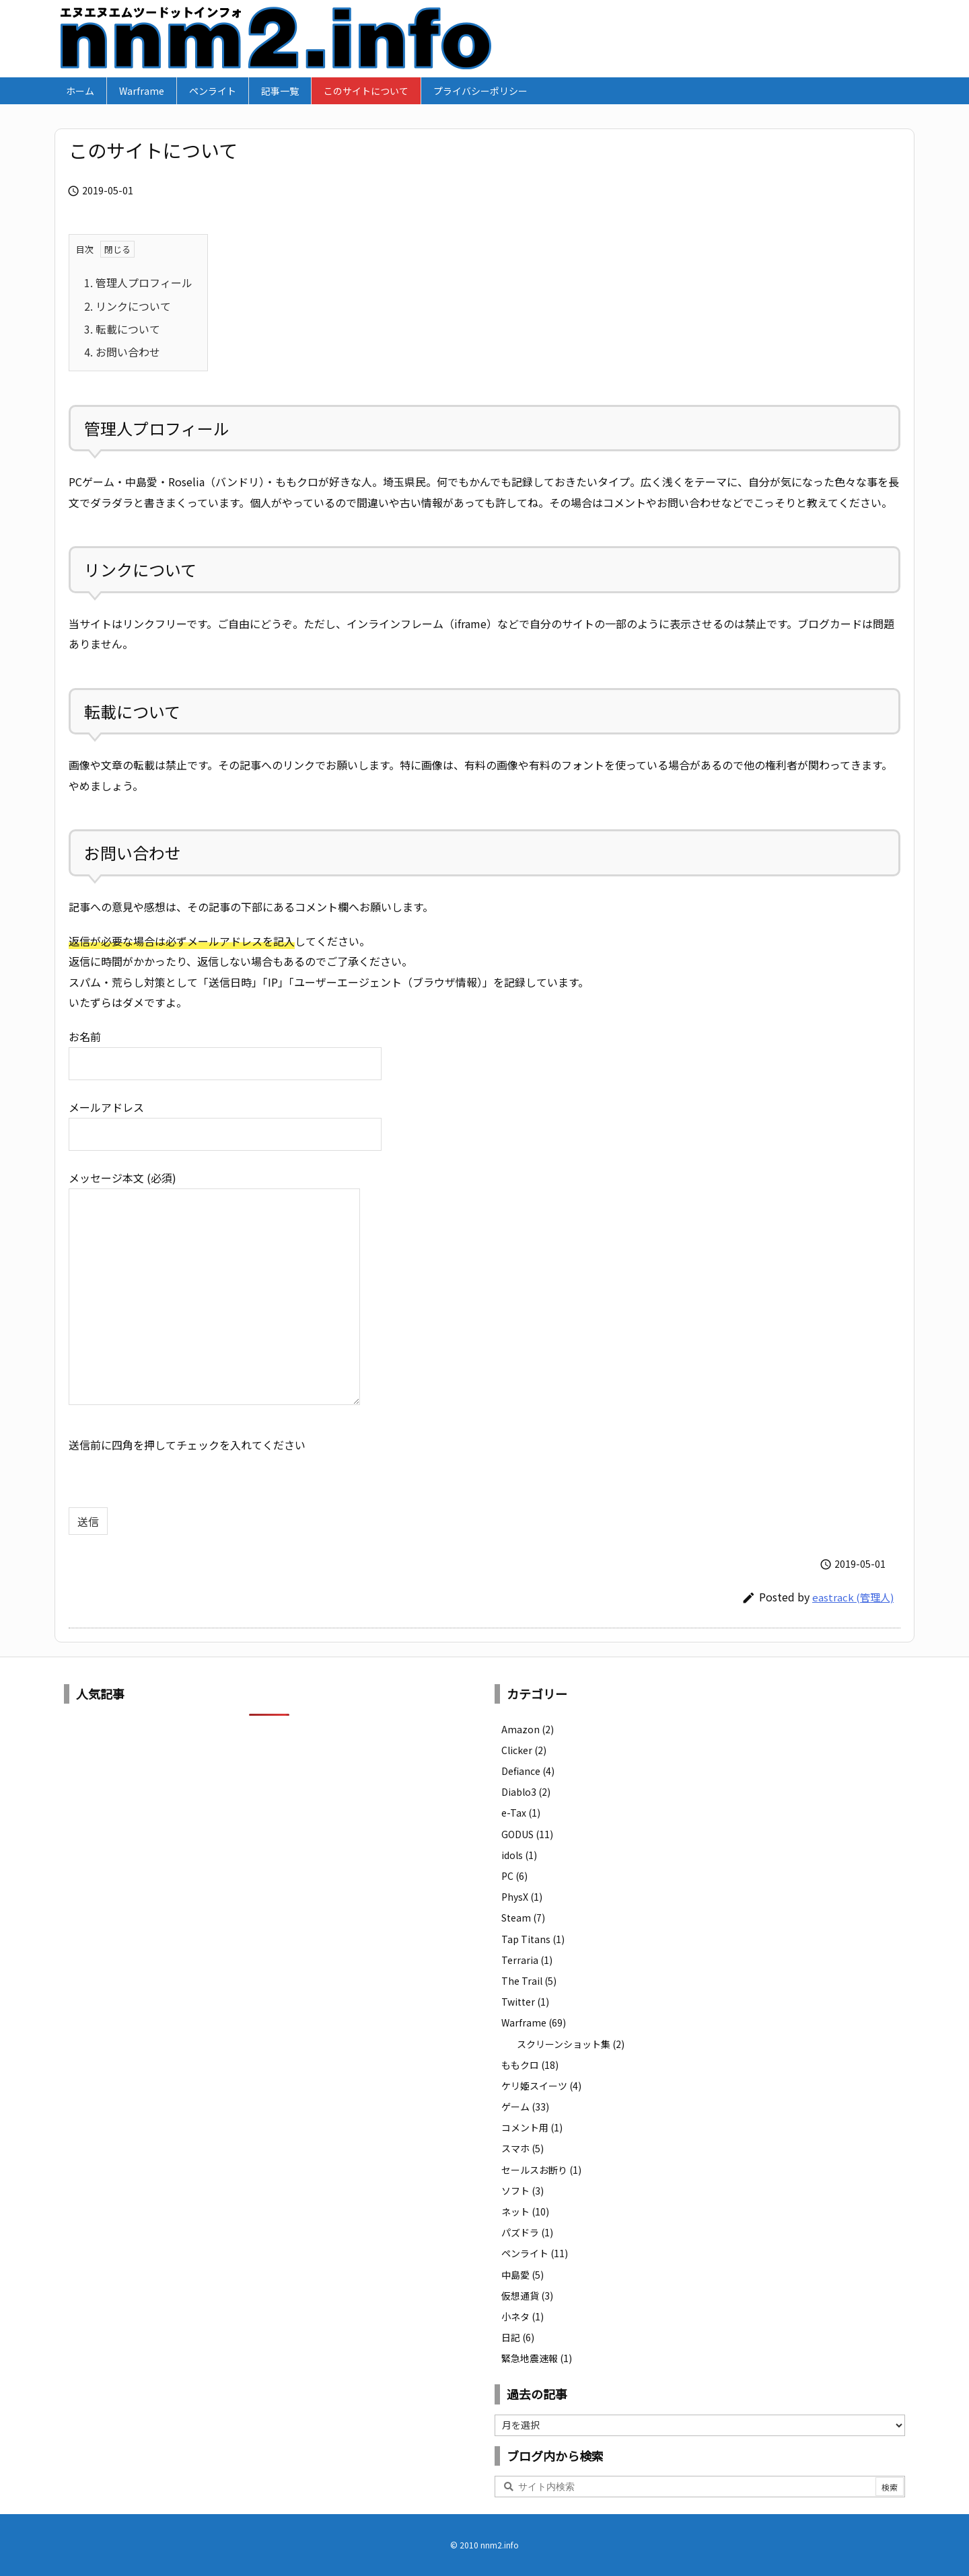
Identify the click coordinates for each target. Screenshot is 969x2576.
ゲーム (525, 2106)
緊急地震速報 (536, 2358)
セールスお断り (541, 2169)
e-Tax (520, 1812)
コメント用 (532, 2127)
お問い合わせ (122, 352)
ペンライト (534, 2253)
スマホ (522, 2148)
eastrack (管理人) (853, 1597)
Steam (523, 1917)
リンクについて (127, 306)
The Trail (529, 1980)
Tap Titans (533, 1939)
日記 (517, 2337)
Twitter (525, 2001)
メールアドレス (225, 1119)
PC (514, 1876)
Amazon (527, 1729)
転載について (122, 329)
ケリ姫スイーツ (541, 2085)
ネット (525, 2211)
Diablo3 (525, 1791)
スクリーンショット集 (570, 2044)
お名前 (225, 1048)
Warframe (533, 2022)
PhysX (521, 1896)
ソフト (522, 2190)
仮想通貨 (527, 2295)
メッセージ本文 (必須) (214, 1289)
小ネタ (522, 2316)
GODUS (527, 1834)
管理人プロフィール (138, 282)
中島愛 (522, 2274)
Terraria (526, 1960)
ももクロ (530, 2065)
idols (519, 1855)
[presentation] (171, 1481)
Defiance (527, 1771)
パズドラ (527, 2232)
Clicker (523, 1750)
